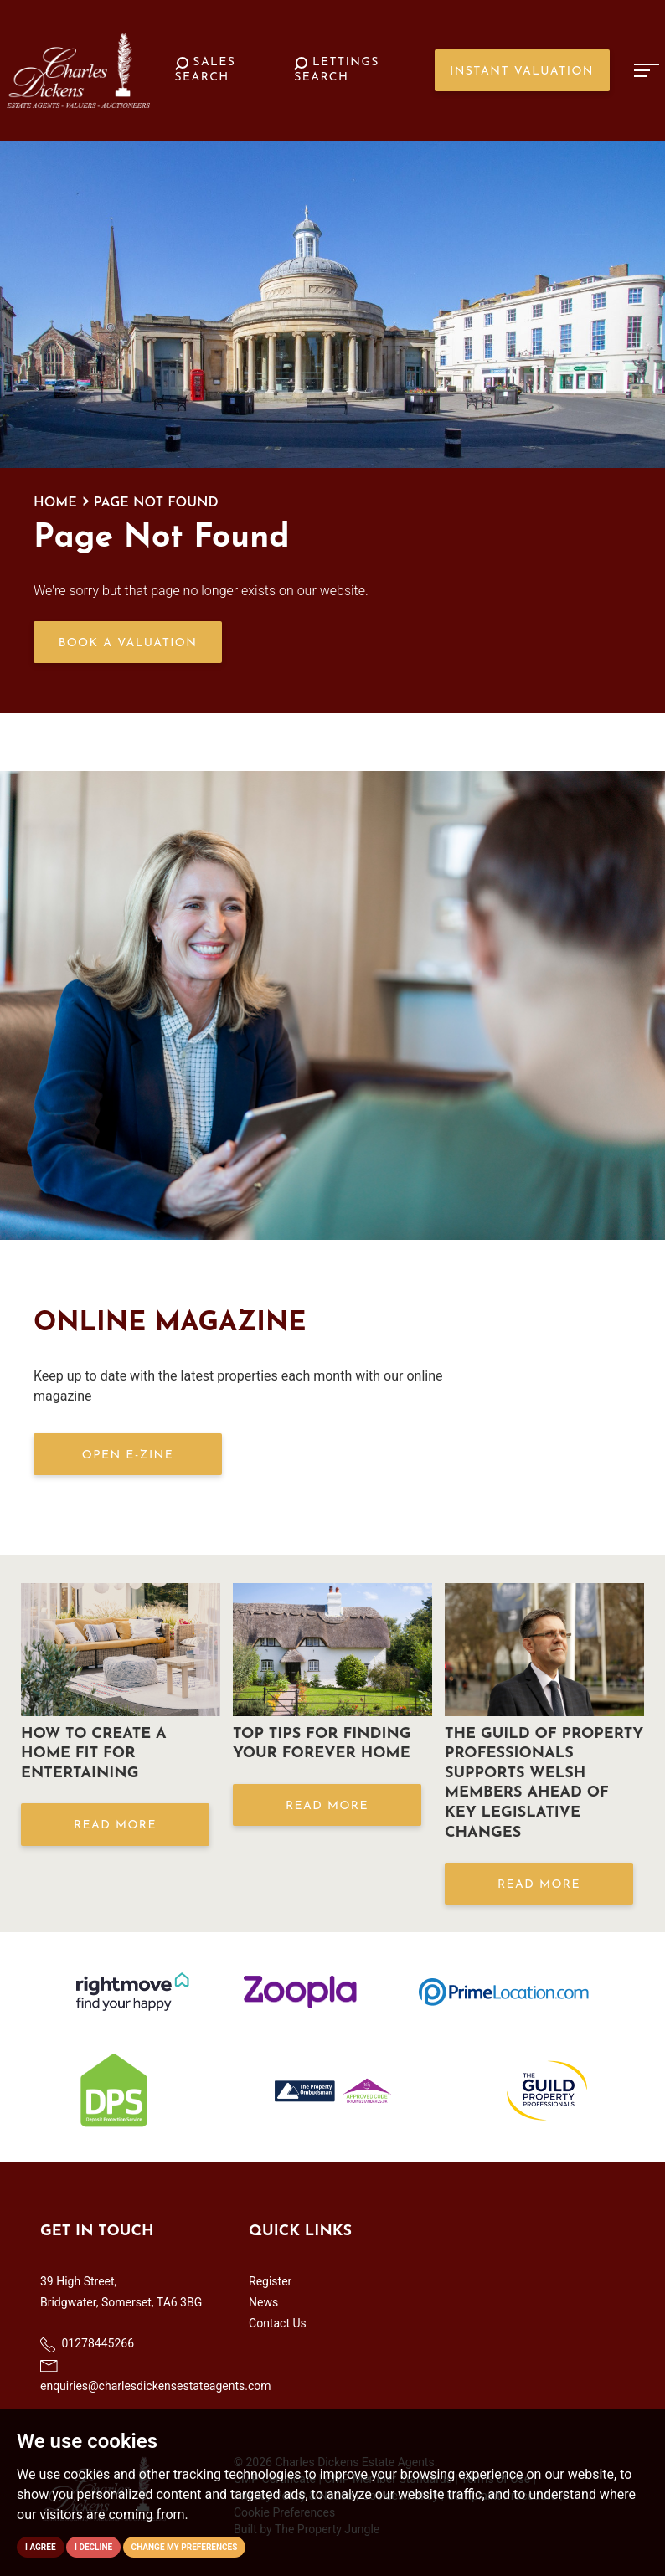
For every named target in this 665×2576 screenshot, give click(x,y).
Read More (115, 1825)
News (263, 2302)
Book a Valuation (128, 643)
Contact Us (278, 2323)
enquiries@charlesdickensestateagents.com (155, 2376)
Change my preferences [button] (184, 2547)
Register (270, 2281)
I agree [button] (40, 2547)
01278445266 (87, 2344)
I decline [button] (93, 2547)
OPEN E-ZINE (127, 1455)
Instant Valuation (522, 71)
